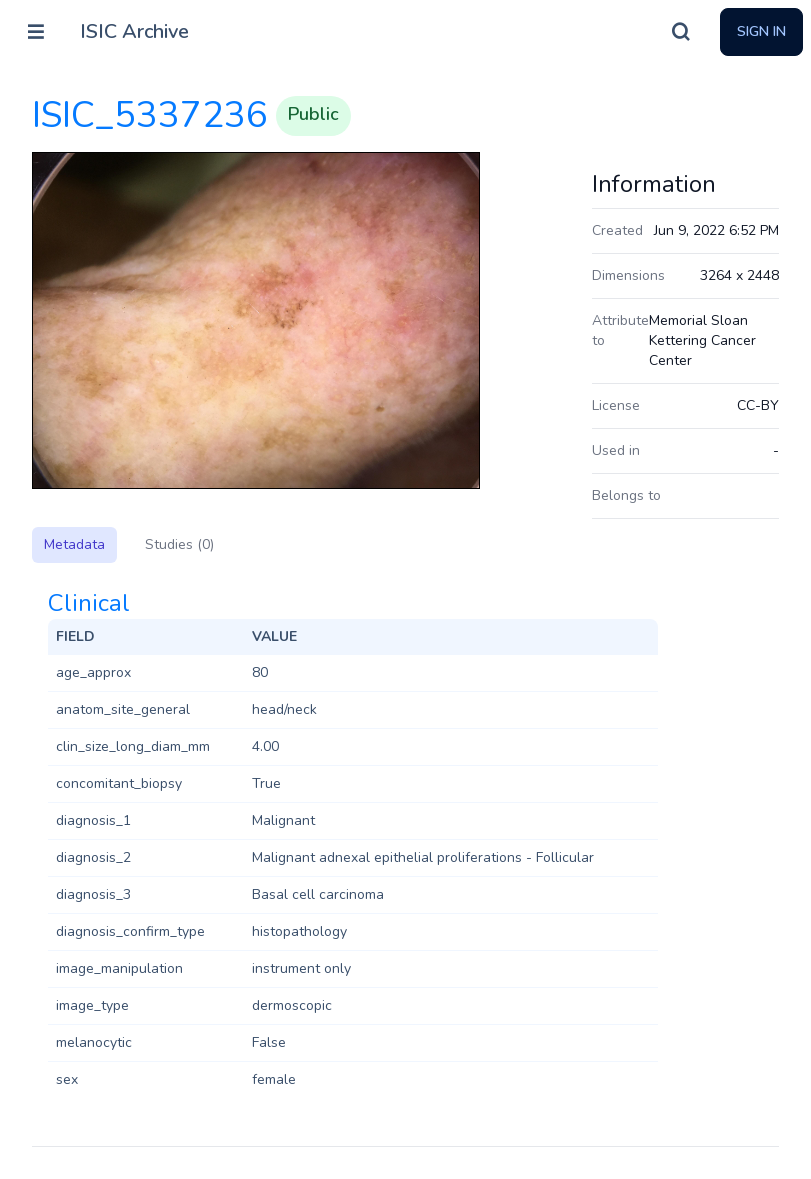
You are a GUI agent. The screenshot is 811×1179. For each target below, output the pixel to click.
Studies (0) (179, 544)
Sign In (761, 31)
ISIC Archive (134, 31)
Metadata (74, 544)
